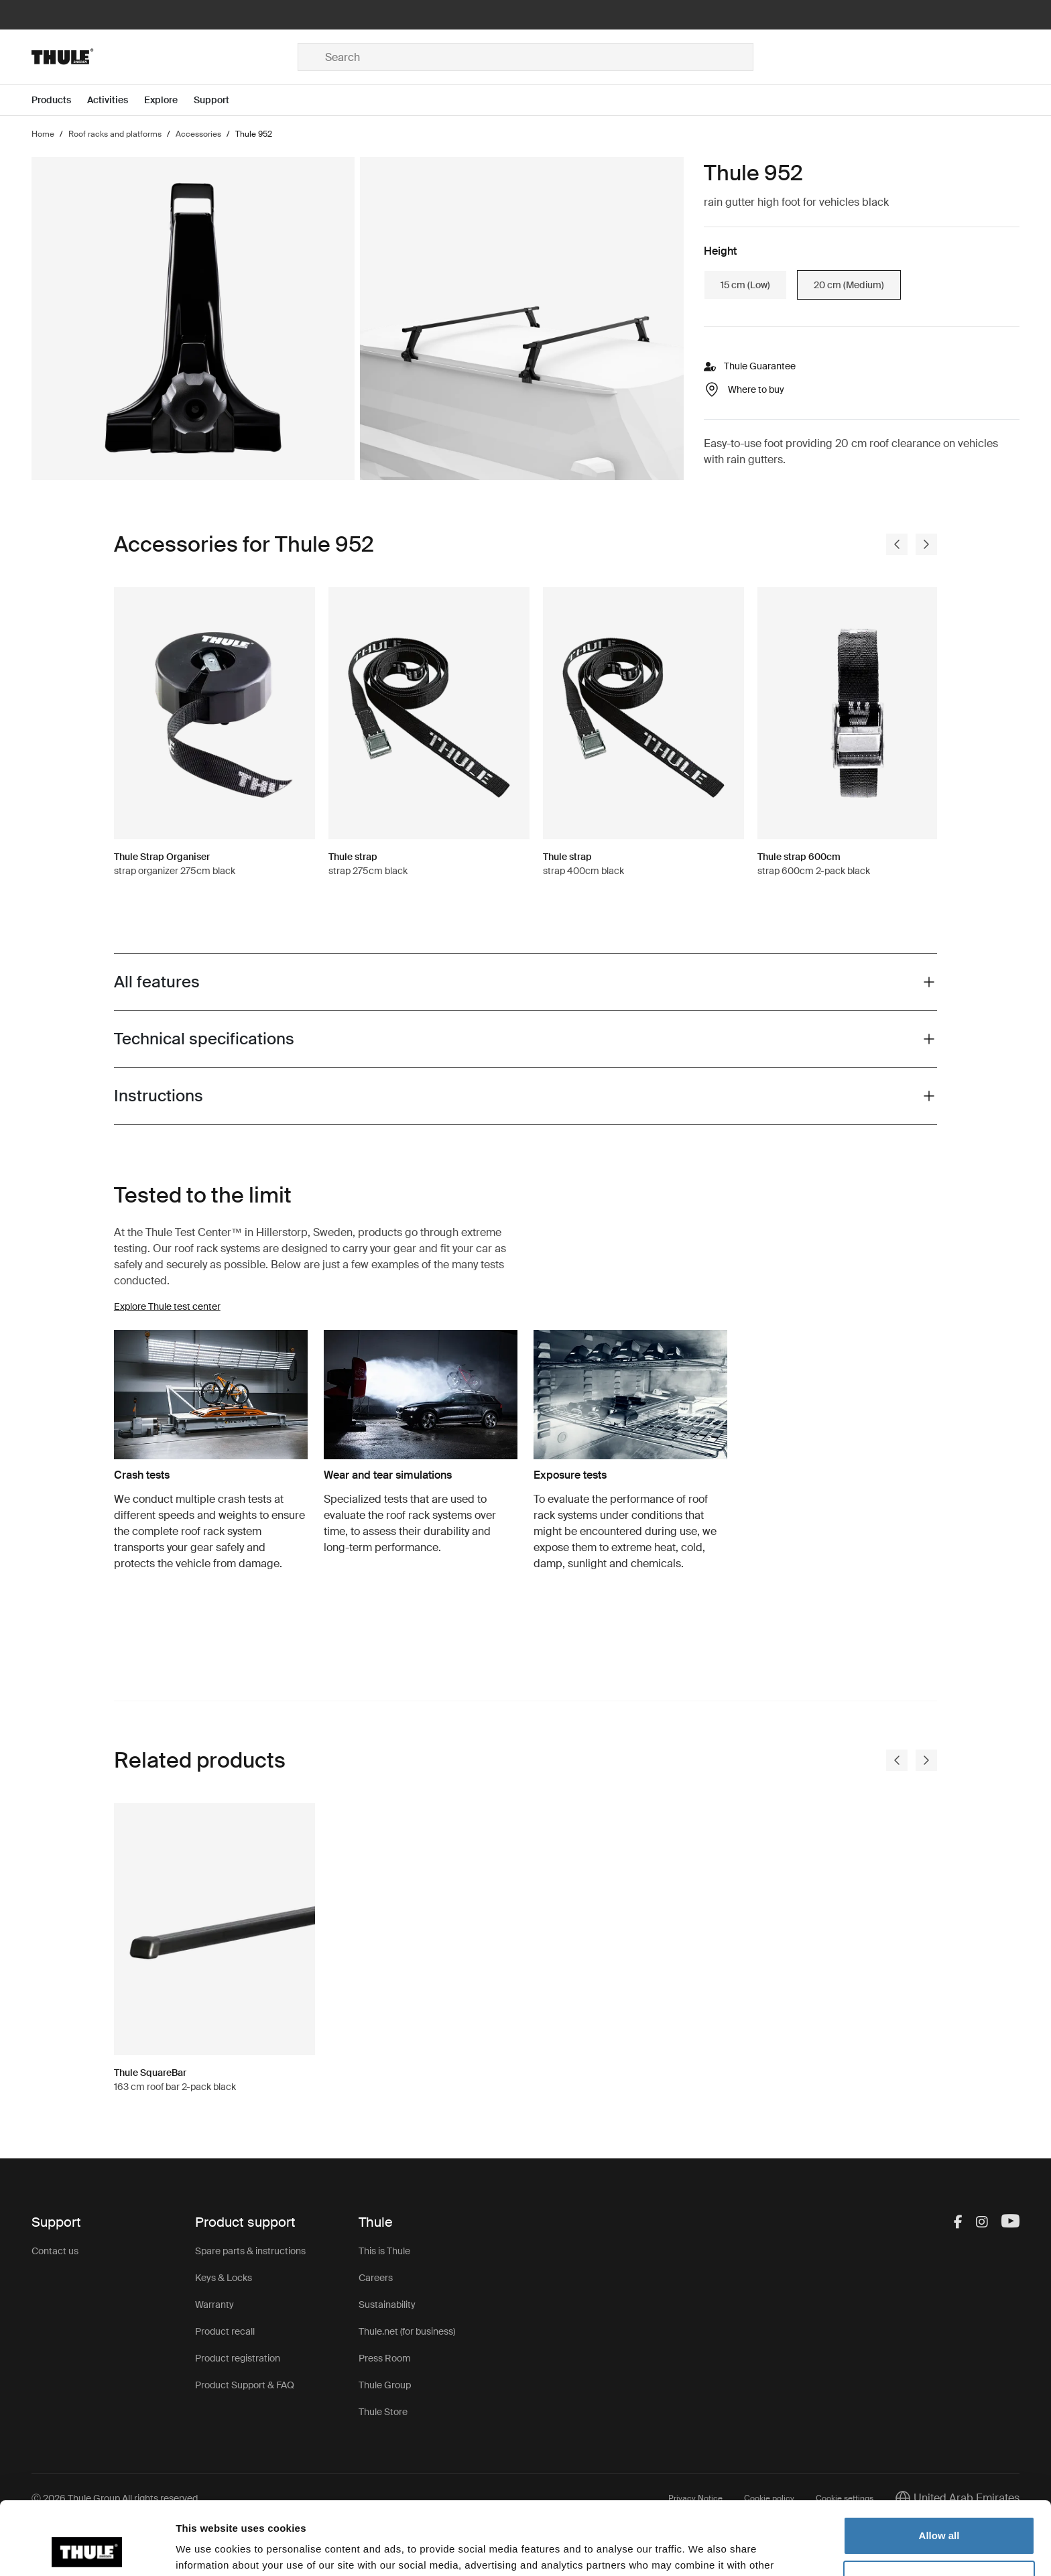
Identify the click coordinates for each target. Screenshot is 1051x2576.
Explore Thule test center (167, 1306)
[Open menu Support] (219, 100)
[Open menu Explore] (169, 100)
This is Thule (384, 2251)
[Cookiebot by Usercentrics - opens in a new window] (86, 2550)
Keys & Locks (223, 2278)
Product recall (225, 2331)
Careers (376, 2278)
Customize (939, 2510)
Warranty (214, 2304)
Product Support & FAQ (244, 2385)
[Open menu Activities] (115, 100)
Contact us (55, 2251)
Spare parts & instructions (250, 2251)
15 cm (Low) (745, 285)
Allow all (939, 2467)
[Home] (165, 57)
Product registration (237, 2358)
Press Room (385, 2358)
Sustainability (387, 2304)
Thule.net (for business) (407, 2331)
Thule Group (385, 2385)
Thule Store (383, 2412)
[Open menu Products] (59, 100)
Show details (207, 2549)
